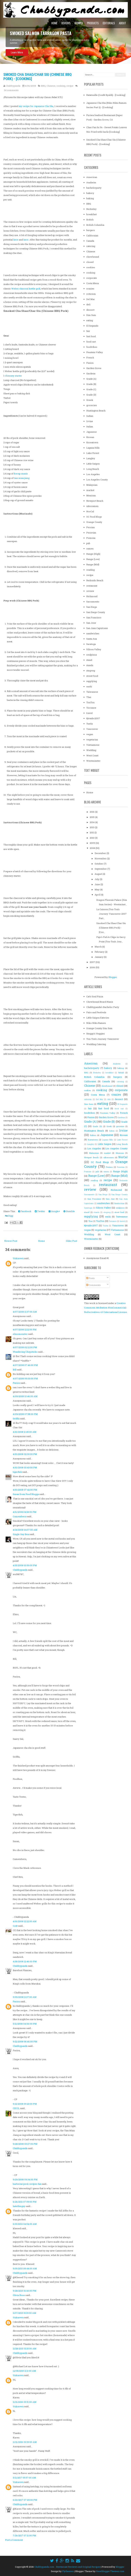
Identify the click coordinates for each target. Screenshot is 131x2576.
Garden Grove (93, 368)
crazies (90, 288)
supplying (91, 681)
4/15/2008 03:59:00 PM (25, 1565)
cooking (60, 85)
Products (93, 23)
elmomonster (20, 1333)
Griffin (16, 1418)
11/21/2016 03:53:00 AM (25, 2442)
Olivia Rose (19, 2295)
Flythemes (68, 2571)
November (101, 858)
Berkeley (91, 209)
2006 (93, 967)
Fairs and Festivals (96, 1012)
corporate (91, 277)
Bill (14, 1369)
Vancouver (92, 728)
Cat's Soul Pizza (94, 996)
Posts (90, 1278)
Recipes (79, 23)
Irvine (89, 421)
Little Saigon (93, 463)
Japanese (91, 431)
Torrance (91, 707)
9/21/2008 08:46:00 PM (25, 2041)
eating (89, 320)
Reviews (65, 23)
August (99, 873)
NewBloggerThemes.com (110, 2571)
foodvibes (91, 346)
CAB (15, 1925)
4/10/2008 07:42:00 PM (25, 1489)
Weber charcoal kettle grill (25, 288)
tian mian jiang (22, 478)
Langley (90, 458)
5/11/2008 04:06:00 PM (25, 2023)
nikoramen (92, 506)
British (89, 219)
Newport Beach (94, 500)
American (91, 177)
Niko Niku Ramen (96, 1023)
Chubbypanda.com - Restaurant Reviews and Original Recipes (67, 2566)
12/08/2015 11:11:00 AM (24, 2370)
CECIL (16, 2108)
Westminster (93, 760)
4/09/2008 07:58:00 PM (25, 1414)
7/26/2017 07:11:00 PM (24, 2535)
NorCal (90, 511)
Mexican (91, 495)
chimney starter (13, 375)
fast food (91, 336)
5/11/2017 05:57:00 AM (24, 2477)
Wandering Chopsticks (25, 1351)
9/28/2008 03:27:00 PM (25, 2143)
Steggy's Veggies (95, 1033)
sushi (89, 686)
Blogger (112, 977)
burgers (90, 230)
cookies (90, 267)
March (98, 946)
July (97, 879)
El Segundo (92, 325)
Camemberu (19, 1516)
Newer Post (10, 1240)
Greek (89, 400)
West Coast (92, 755)
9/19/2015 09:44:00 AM (25, 2268)
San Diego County (95, 612)
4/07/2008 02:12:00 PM (25, 1347)
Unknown (18, 1258)
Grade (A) (91, 378)
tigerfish (17, 1471)
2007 (93, 962)
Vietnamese (92, 744)
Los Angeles (93, 474)
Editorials (109, 23)
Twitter (40, 1211)
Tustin (89, 723)
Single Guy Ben (21, 1534)
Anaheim (91, 182)
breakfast (91, 214)
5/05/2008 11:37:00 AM (25, 1997)
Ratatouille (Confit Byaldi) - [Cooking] (105, 95)
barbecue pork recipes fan (27, 2183)
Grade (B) (91, 384)
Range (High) (93, 553)
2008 (93, 848)
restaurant (91, 585)
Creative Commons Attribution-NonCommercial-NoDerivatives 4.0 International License (105, 1308)
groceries (91, 405)
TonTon (90, 702)
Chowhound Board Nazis (99, 1001)
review (90, 591)
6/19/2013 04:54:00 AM (25, 2223)
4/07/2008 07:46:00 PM (25, 1365)
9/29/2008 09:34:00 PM (25, 2179)
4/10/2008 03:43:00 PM (25, 1467)
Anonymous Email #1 (97, 1258)
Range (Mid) (92, 564)
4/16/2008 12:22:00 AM (25, 1921)
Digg (9, 1215)
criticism (91, 293)
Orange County (94, 522)
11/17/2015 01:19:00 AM (24, 2312)
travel (89, 713)
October (99, 863)
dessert (90, 309)
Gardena (90, 373)
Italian (89, 426)
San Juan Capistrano (97, 628)
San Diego (91, 606)
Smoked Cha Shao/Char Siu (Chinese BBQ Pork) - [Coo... (111, 928)
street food (92, 675)
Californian (92, 235)
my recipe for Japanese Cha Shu (36, 106)
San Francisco (93, 617)
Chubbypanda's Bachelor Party (102, 1007)
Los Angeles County (97, 479)
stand (89, 660)
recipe (69, 85)
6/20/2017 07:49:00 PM (25, 2499)
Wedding (91, 750)
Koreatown (92, 442)
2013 (92, 827)
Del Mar (90, 299)
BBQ (43, 85)
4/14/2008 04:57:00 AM (25, 1529)
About (122, 23)
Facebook (24, 1211)
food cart (91, 341)
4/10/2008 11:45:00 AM (24, 1431)
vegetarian (92, 739)
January (99, 956)
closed (89, 262)
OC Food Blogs (94, 516)
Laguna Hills (93, 447)
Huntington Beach (95, 410)
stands (89, 665)
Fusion (16, 1382)
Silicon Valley (93, 649)
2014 (92, 822)
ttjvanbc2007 (93, 718)
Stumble (69, 1211)
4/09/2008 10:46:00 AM (25, 1396)
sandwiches (92, 633)
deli (88, 304)
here (15, 239)
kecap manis (21, 473)
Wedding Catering (96, 1044)
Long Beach (92, 468)
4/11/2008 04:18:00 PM (24, 1511)
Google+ (54, 1211)
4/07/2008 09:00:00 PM (25, 1378)
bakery (90, 193)
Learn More (17, 52)
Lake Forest (92, 453)
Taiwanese (92, 691)
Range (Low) (93, 559)
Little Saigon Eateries (97, 1017)
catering (90, 246)
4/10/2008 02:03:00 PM (25, 1454)
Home (54, 23)
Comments (93, 1285)
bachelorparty (93, 187)
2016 (92, 811)
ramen (89, 548)
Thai (88, 697)
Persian (90, 527)
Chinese (51, 85)
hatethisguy (19, 2206)
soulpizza (91, 654)
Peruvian (91, 532)
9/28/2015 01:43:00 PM (24, 2290)
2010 (92, 837)
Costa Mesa (92, 283)
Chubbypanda (20, 1569)
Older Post (71, 1240)
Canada (90, 240)
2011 (92, 832)
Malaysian (91, 484)
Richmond (91, 596)
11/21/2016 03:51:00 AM (24, 2401)
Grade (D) (91, 394)
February (100, 951)
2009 (93, 842)
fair (88, 331)
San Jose (91, 622)
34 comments (11, 90)
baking (90, 198)
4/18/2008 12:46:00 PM (25, 1961)
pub (88, 543)
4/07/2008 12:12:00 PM (25, 1329)
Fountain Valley (94, 352)
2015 (92, 817)
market (90, 490)
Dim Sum (91, 315)
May (97, 889)
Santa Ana (91, 638)
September (101, 868)
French (90, 357)
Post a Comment (14, 2539)
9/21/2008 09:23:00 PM (25, 2103)
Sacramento (92, 601)
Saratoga (91, 644)
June (97, 884)
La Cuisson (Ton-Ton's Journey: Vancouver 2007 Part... (111, 914)
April (98, 894)
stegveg (90, 670)
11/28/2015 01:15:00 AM (24, 2348)
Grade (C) (91, 389)
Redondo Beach (94, 580)
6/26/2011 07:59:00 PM (25, 2201)
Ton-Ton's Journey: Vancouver (102, 1038)
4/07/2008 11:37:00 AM (25, 1311)
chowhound (92, 256)
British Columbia (95, 224)
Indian (89, 415)
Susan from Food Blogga (26, 1494)
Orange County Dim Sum (99, 1028)
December (101, 853)
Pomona (90, 537)
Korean (90, 437)
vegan (89, 734)
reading (90, 569)
